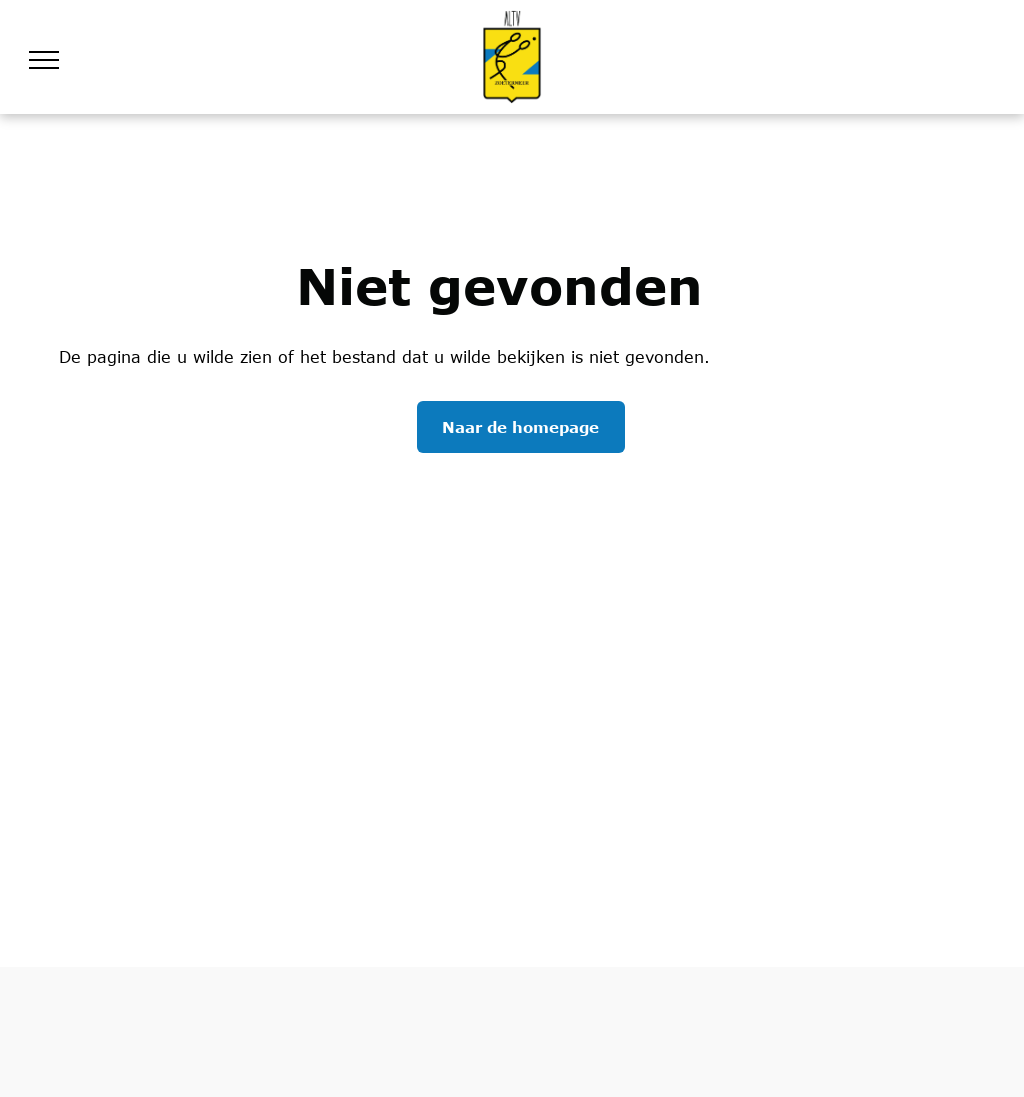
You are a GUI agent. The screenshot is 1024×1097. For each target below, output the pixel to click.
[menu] (44, 60)
